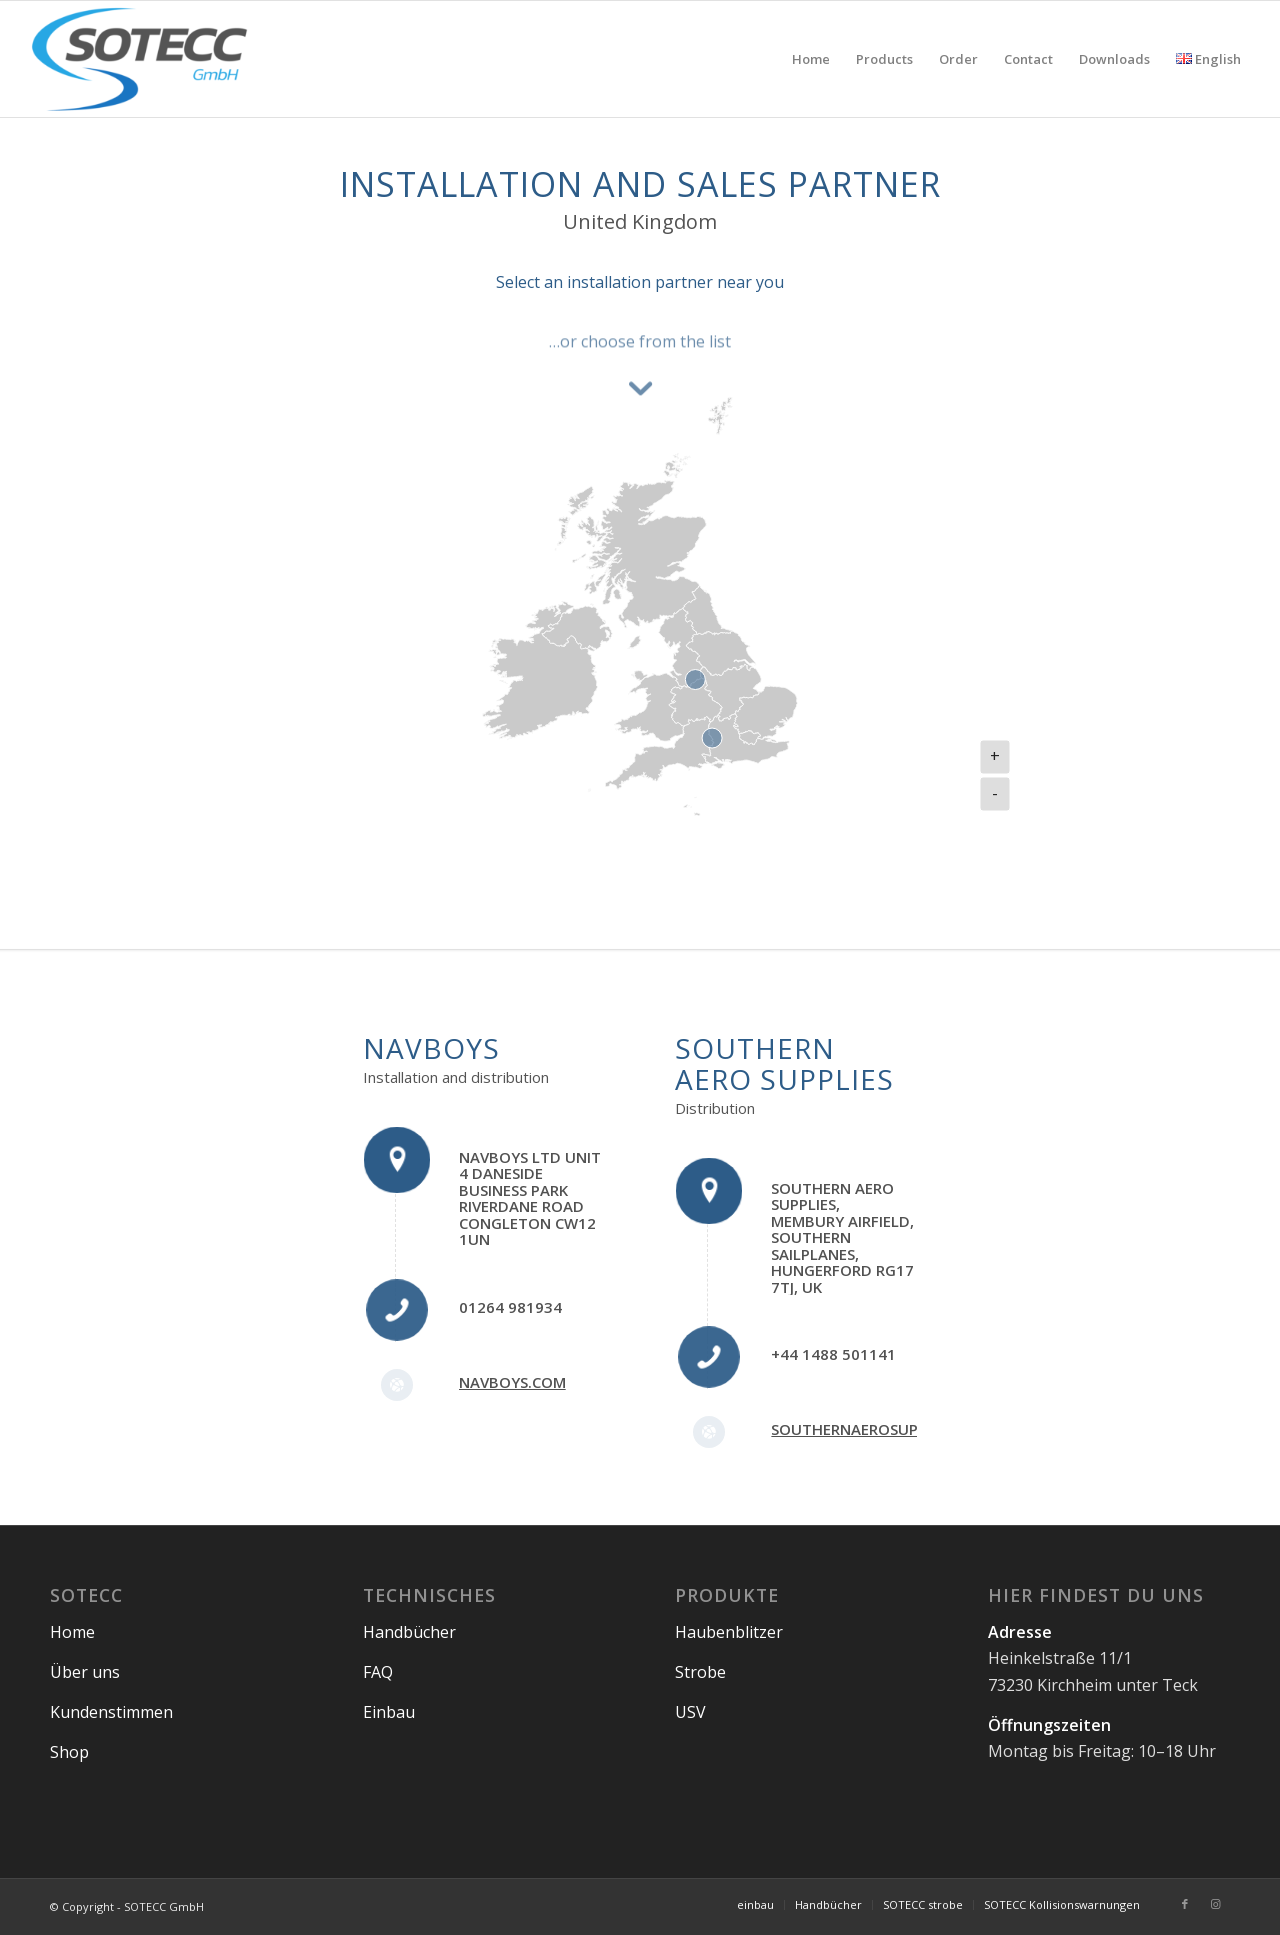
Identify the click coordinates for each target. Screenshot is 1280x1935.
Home (72, 1632)
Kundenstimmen (111, 1712)
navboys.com (512, 1382)
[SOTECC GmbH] (140, 59)
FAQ (378, 1672)
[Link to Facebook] (1185, 1904)
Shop (69, 1752)
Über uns (85, 1672)
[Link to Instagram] (1215, 1904)
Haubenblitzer (729, 1632)
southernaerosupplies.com (882, 1429)
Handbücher (409, 1632)
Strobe (700, 1672)
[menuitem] (811, 59)
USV (690, 1712)
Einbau (389, 1712)
